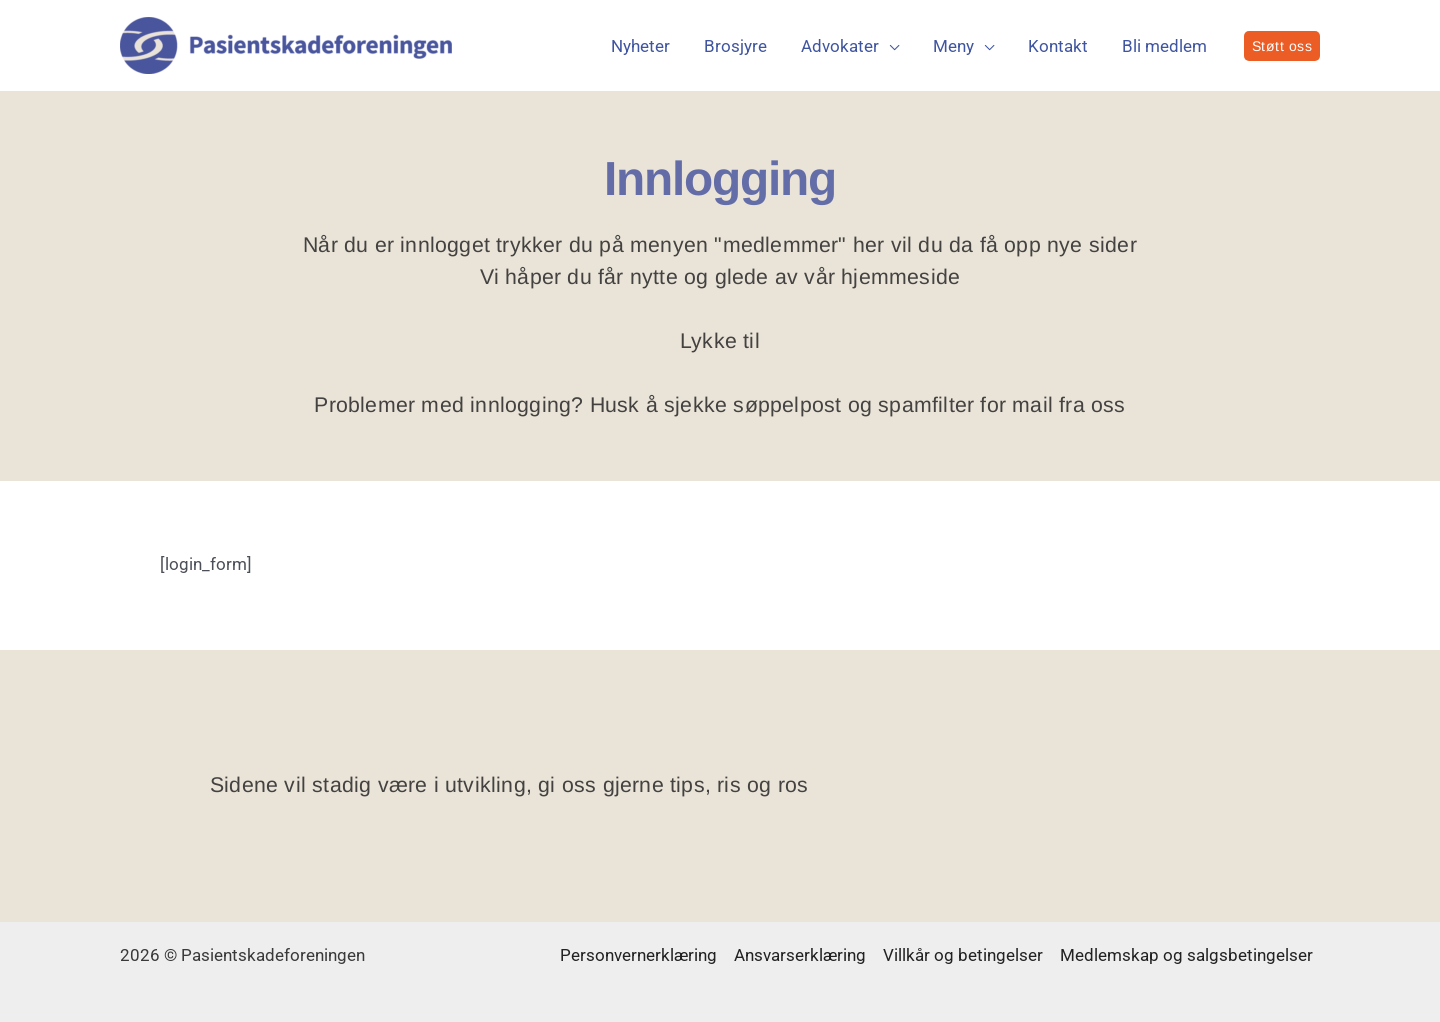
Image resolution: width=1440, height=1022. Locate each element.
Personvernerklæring (638, 955)
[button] (1282, 46)
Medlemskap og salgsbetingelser (1186, 955)
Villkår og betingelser (963, 955)
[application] (889, 46)
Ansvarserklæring (800, 955)
